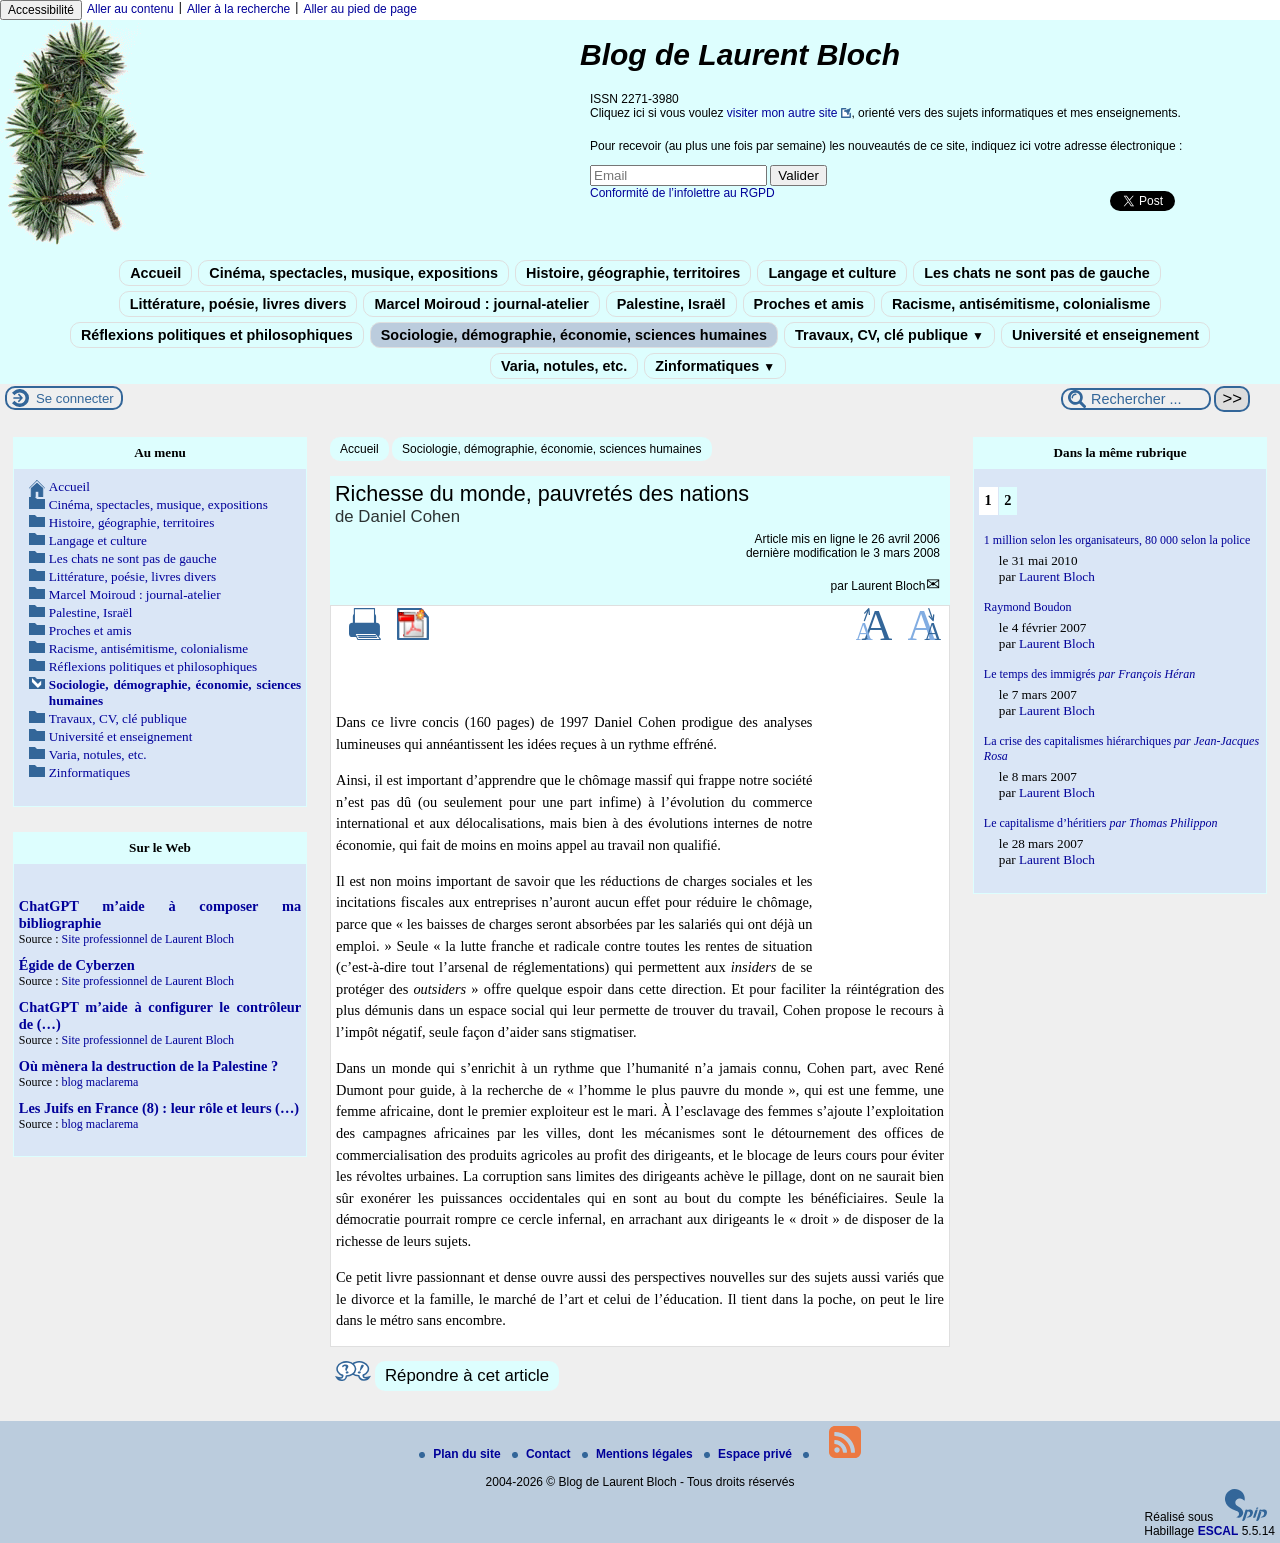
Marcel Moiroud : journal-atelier (481, 304)
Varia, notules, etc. (564, 366)
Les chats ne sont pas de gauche (1037, 273)
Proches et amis (809, 304)
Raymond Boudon (1028, 607)
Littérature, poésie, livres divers (238, 304)
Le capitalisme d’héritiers (1101, 823)
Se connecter (75, 398)
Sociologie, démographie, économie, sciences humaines (574, 335)
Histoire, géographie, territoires (633, 273)
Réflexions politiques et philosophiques (217, 335)
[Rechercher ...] (1136, 399)
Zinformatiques (715, 366)
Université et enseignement (1105, 335)
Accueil (155, 273)
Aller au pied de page (359, 9)
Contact (543, 1454)
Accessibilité (41, 10)
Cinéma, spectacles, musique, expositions (353, 273)
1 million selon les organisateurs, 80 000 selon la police (1117, 540)
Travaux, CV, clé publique (889, 335)
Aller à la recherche (238, 9)
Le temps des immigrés (1089, 674)
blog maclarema (99, 1082)
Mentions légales (639, 1454)
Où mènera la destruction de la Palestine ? (148, 1066)
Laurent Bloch (888, 586)
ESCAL (1218, 1531)
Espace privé (749, 1454)
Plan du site (461, 1454)
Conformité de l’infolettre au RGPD (682, 193)
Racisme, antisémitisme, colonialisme (1021, 304)
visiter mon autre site (782, 113)
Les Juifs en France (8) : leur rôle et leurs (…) (159, 1108)
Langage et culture (832, 273)
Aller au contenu (130, 9)
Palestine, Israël (671, 304)
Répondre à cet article (467, 1375)
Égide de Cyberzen (77, 965)
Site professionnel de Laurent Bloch (147, 939)
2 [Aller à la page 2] (1007, 500)
